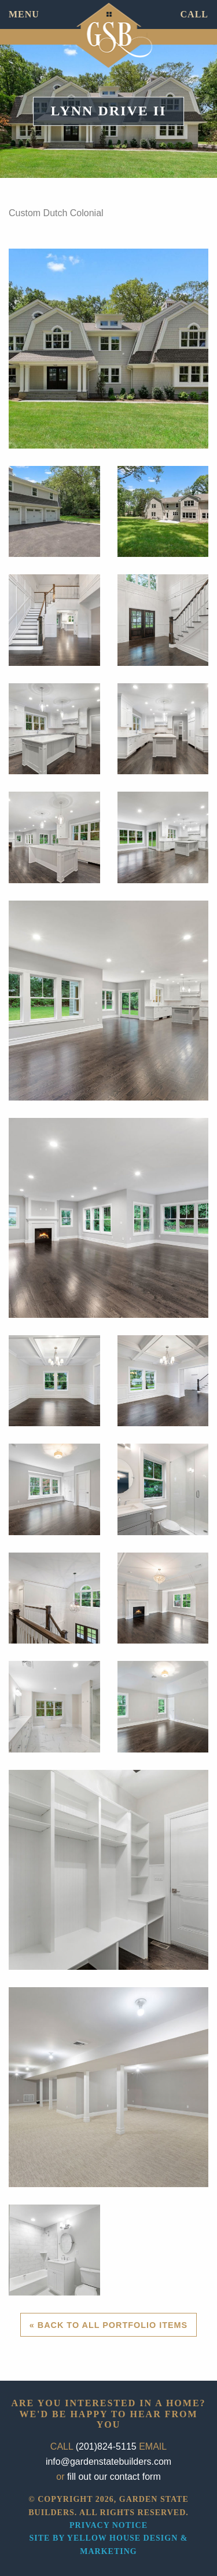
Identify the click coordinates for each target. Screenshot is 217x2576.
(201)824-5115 (106, 2446)
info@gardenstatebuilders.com (108, 2461)
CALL (194, 14)
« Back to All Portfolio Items (108, 2325)
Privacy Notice (108, 2525)
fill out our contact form (114, 2477)
